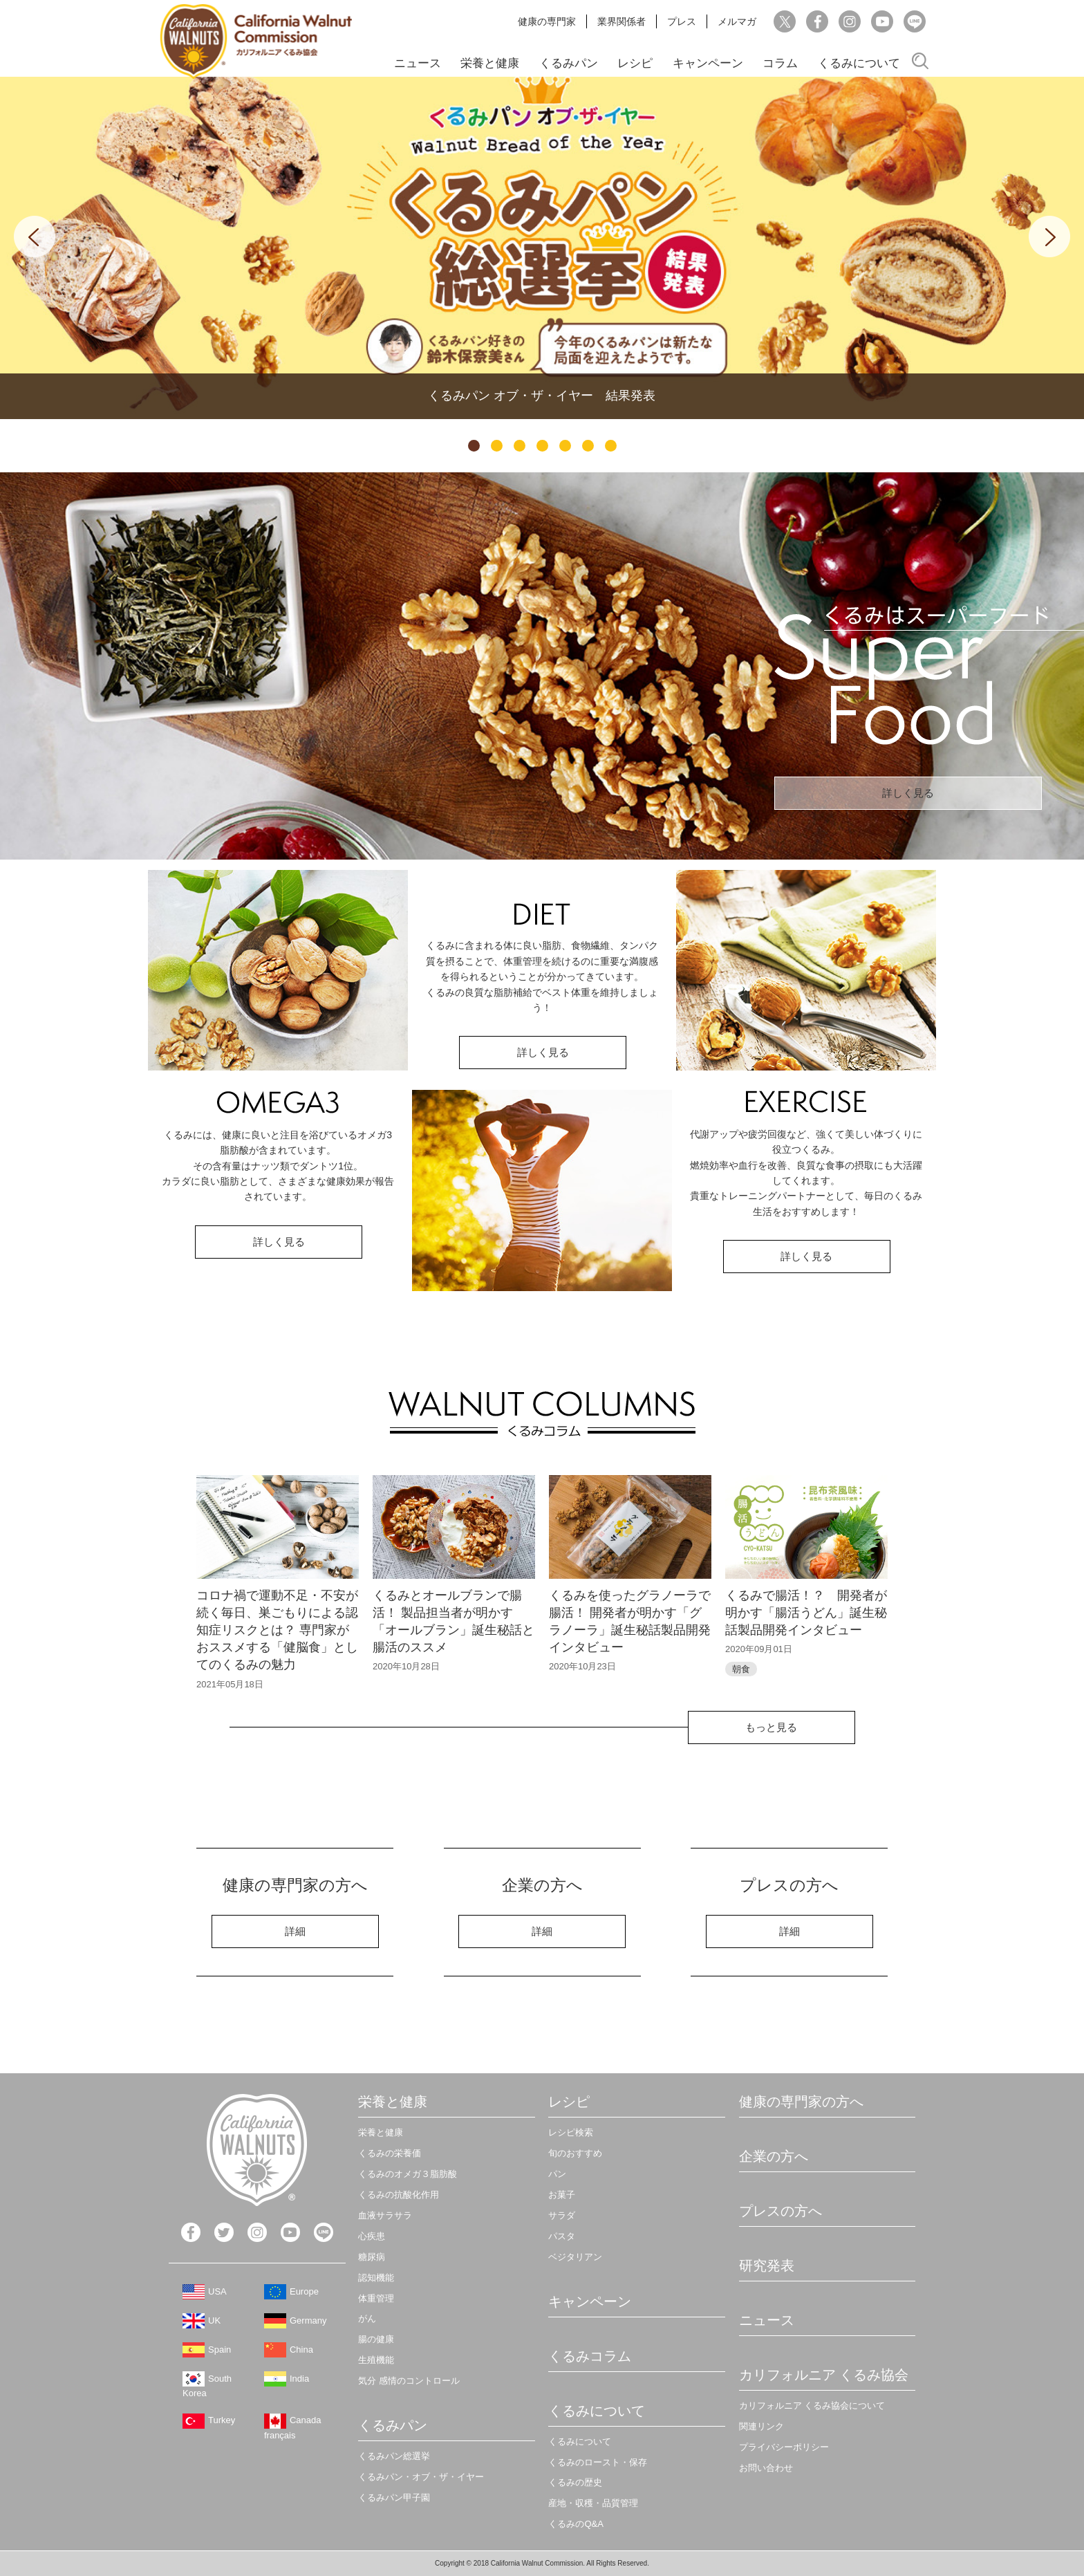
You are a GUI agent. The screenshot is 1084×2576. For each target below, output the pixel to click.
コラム (780, 63)
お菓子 (561, 2194)
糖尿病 (371, 2257)
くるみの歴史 (575, 2482)
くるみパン (568, 63)
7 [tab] (611, 446)
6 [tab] (588, 446)
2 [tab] (497, 446)
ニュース (417, 63)
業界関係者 (621, 21)
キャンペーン (708, 63)
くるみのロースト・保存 (597, 2462)
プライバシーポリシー (784, 2447)
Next (1049, 236)
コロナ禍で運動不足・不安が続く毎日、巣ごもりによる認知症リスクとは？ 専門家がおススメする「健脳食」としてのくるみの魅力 (277, 1630)
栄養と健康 (489, 63)
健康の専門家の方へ (801, 2101)
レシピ (635, 63)
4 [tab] (542, 446)
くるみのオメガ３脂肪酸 (407, 2174)
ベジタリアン (575, 2257)
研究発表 (766, 2265)
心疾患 (371, 2236)
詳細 (295, 1931)
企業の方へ (773, 2156)
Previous (34, 236)
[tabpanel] (542, 248)
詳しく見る (908, 793)
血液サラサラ (385, 2215)
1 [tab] (474, 446)
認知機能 (376, 2277)
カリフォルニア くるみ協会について (812, 2405)
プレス (681, 21)
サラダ (561, 2215)
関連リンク (761, 2426)
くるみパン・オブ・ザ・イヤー (421, 2477)
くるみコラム (589, 2356)
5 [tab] (565, 446)
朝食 (741, 1669)
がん (367, 2318)
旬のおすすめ (575, 2153)
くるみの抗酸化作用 (398, 2194)
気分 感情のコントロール (409, 2380)
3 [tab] (519, 446)
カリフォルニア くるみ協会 (824, 2374)
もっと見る (771, 1727)
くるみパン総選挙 (394, 2456)
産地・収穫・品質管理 (593, 2503)
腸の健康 (376, 2339)
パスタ (561, 2236)
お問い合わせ (766, 2468)
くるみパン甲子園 (394, 2497)
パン (557, 2174)
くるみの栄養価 (389, 2153)
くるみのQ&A (575, 2524)
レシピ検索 (570, 2132)
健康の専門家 (547, 21)
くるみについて (859, 63)
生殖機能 (376, 2360)
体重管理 (376, 2298)
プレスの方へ (780, 2210)
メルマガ (737, 21)
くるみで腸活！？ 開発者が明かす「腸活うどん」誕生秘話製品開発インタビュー (806, 1612)
